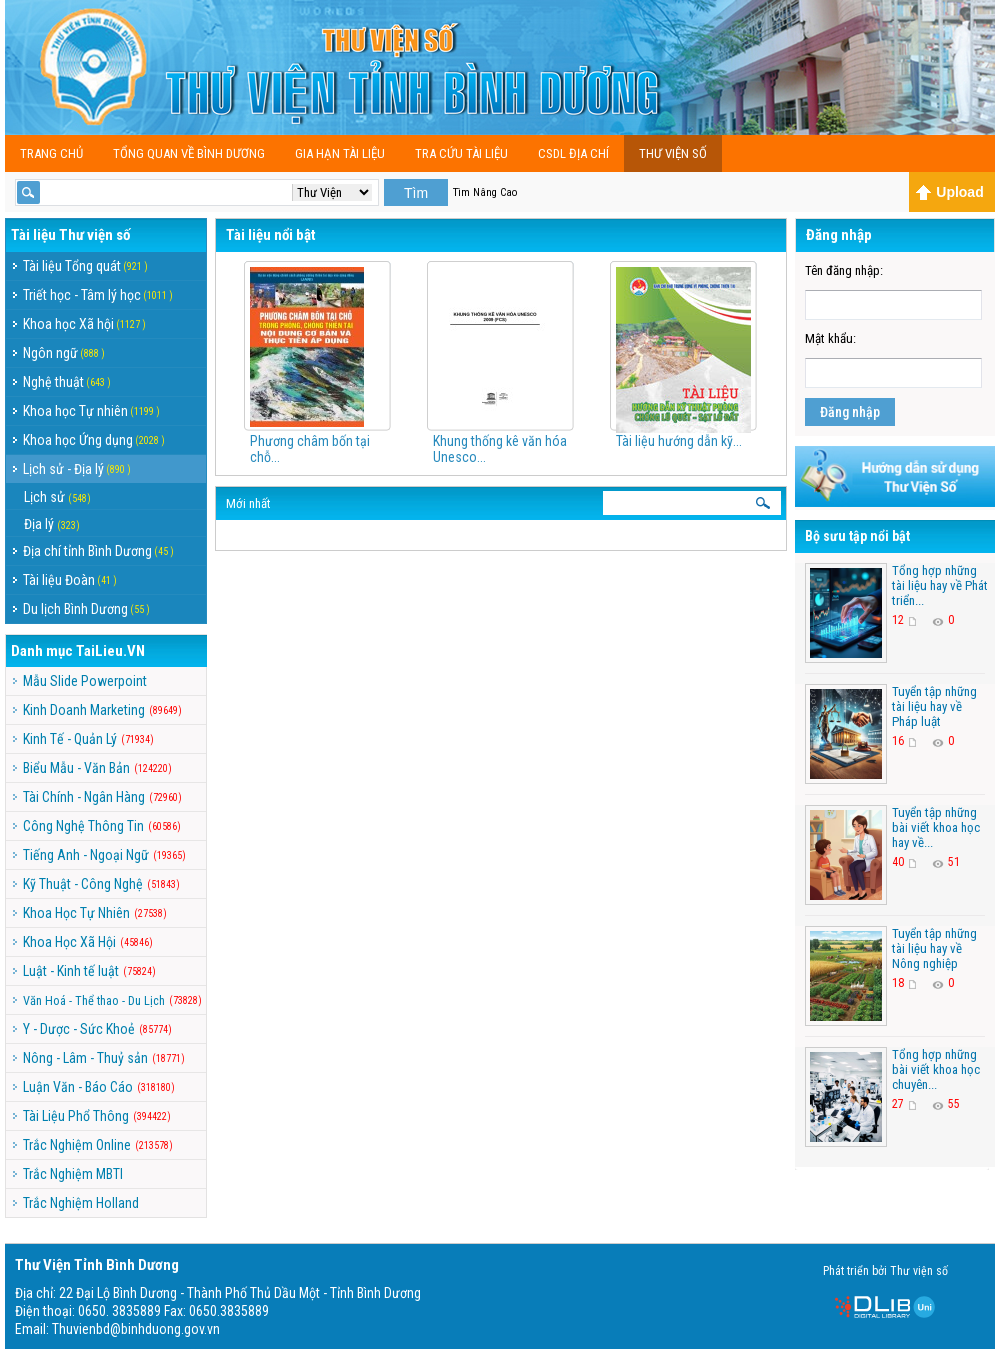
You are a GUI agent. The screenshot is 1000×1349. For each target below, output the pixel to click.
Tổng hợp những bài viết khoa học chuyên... (936, 1069)
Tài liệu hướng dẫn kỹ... (679, 441)
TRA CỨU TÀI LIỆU (461, 153)
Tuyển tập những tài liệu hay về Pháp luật (934, 706)
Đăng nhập (850, 412)
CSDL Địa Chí (573, 153)
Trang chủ (51, 153)
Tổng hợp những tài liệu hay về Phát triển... (940, 585)
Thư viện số (673, 153)
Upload (949, 192)
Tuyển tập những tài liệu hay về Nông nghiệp (934, 948)
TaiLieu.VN (110, 651)
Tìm (416, 193)
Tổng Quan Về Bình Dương (189, 153)
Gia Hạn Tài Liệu (340, 153)
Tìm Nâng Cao (485, 192)
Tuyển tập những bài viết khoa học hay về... (936, 827)
